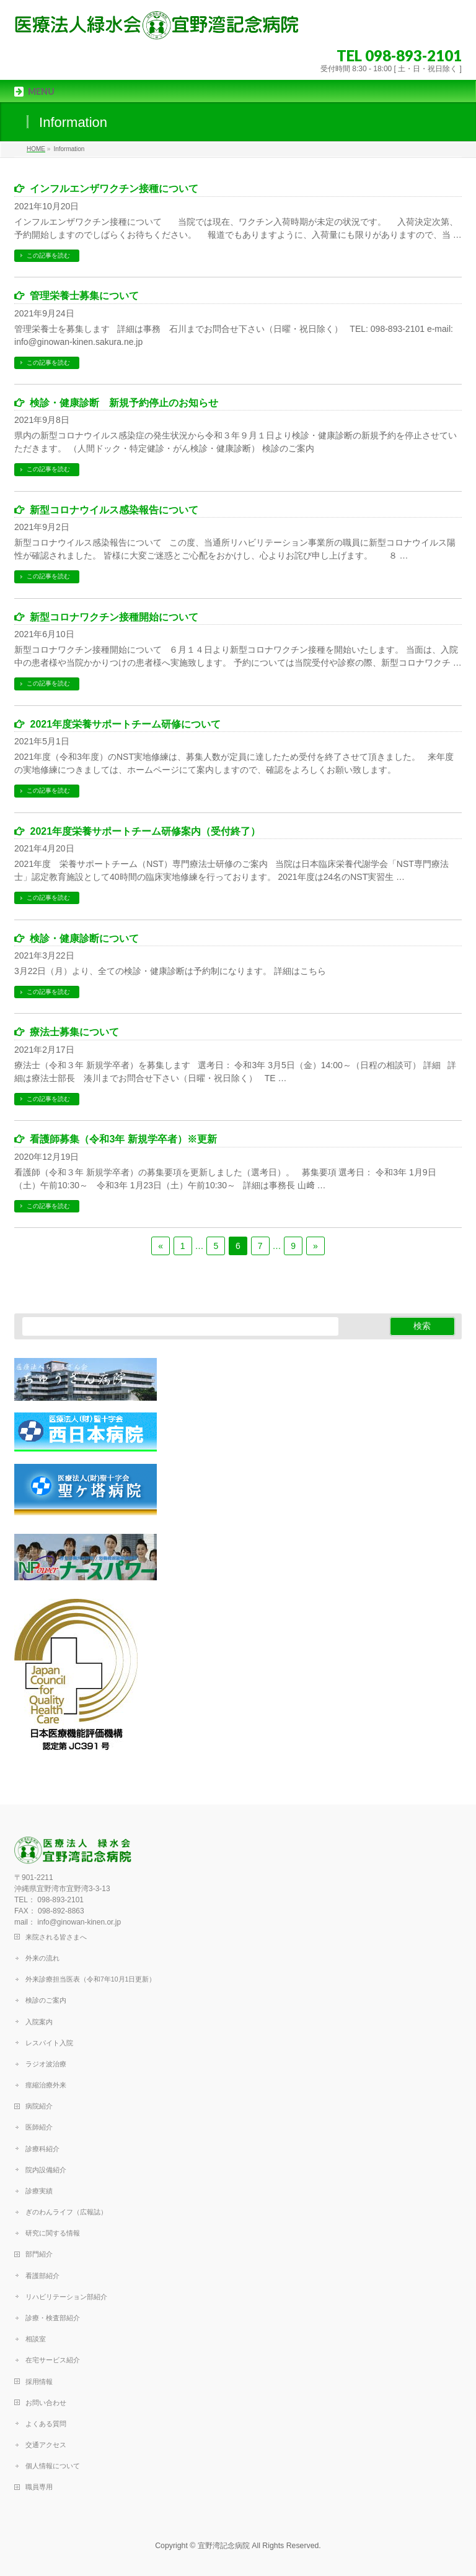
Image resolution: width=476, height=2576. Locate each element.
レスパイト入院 (49, 2043)
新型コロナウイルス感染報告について (114, 510)
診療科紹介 (42, 2148)
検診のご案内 (45, 2000)
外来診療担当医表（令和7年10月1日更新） (90, 1979)
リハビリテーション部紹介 (66, 2296)
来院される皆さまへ (56, 1937)
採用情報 (39, 2381)
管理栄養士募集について (84, 295)
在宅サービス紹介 (52, 2360)
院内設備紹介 (45, 2170)
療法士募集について (74, 1032)
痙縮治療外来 (45, 2085)
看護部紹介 (42, 2275)
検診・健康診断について (84, 938)
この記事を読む (48, 255)
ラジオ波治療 (45, 2064)
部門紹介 (39, 2254)
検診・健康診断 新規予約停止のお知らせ (124, 403)
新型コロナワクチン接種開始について (114, 617)
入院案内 (39, 2022)
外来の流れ (42, 1958)
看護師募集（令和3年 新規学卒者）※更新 (123, 1139)
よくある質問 (45, 2423)
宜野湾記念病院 (224, 2545)
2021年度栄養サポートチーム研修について (125, 724)
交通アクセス (45, 2444)
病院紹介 (39, 2106)
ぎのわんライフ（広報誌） (66, 2212)
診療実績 (39, 2191)
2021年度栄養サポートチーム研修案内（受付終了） (145, 831)
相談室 (35, 2339)
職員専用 (39, 2487)
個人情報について (52, 2465)
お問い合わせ (45, 2402)
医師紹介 (39, 2127)
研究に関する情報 (52, 2233)
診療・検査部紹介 (52, 2317)
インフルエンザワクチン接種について (114, 188)
